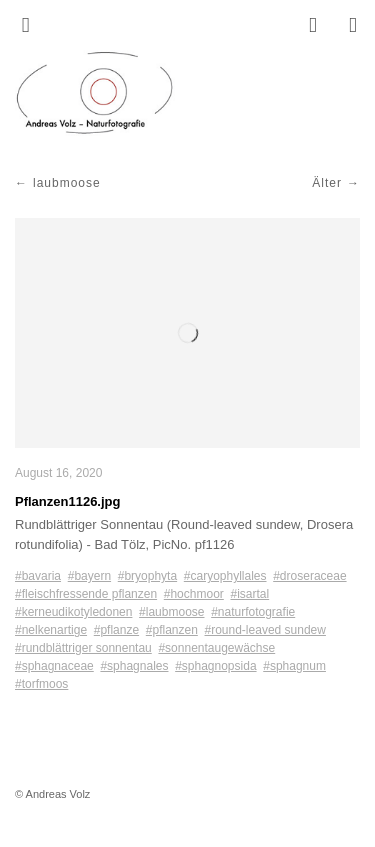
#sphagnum (294, 666)
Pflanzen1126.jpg (67, 501)
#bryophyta (147, 576)
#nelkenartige (51, 630)
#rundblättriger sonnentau (83, 648)
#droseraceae (309, 576)
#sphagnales (134, 666)
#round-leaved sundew (265, 630)
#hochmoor (194, 594)
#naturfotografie (253, 612)
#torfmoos (41, 684)
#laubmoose (171, 612)
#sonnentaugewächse (216, 648)
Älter (327, 183)
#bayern (89, 576)
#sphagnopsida (215, 666)
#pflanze (116, 630)
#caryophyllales (225, 576)
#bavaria (38, 576)
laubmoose (67, 183)
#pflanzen (172, 630)
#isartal (249, 594)
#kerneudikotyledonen (73, 612)
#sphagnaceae (54, 666)
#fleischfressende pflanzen (86, 594)
